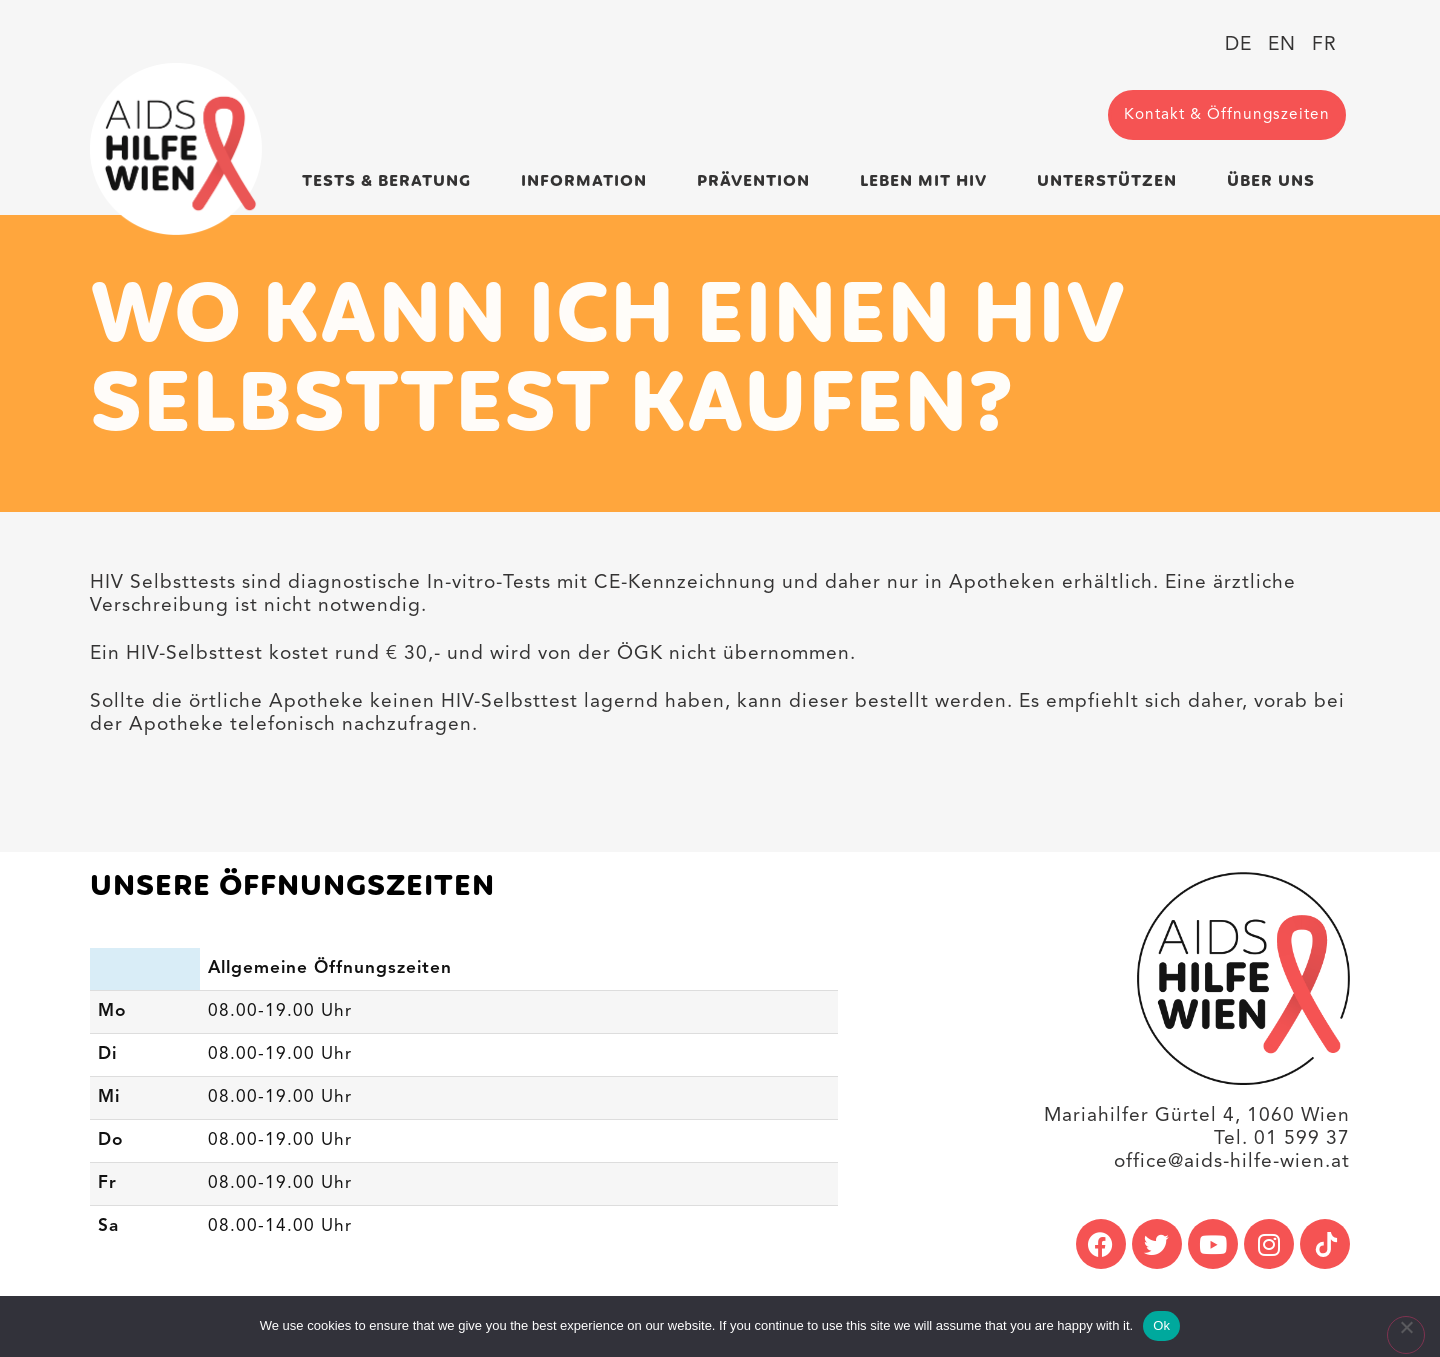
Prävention (758, 181)
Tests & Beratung (391, 181)
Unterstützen (1112, 181)
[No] (1406, 1335)
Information (589, 181)
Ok (1161, 1325)
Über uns (1276, 181)
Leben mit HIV (928, 181)
